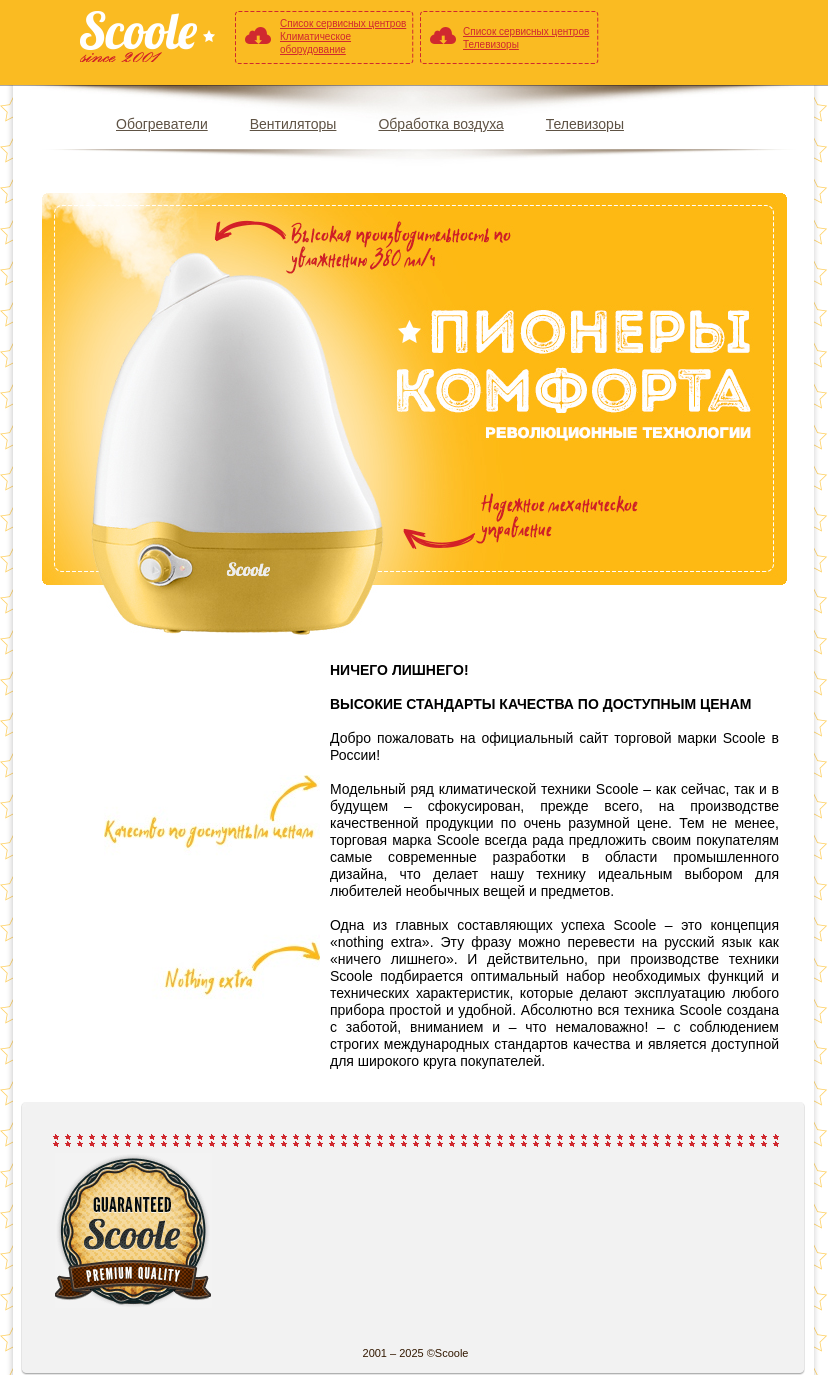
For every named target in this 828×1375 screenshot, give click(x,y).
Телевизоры (585, 124)
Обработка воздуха (440, 124)
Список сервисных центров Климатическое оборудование (343, 36)
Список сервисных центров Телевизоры (526, 38)
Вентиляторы (293, 124)
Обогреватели (162, 124)
